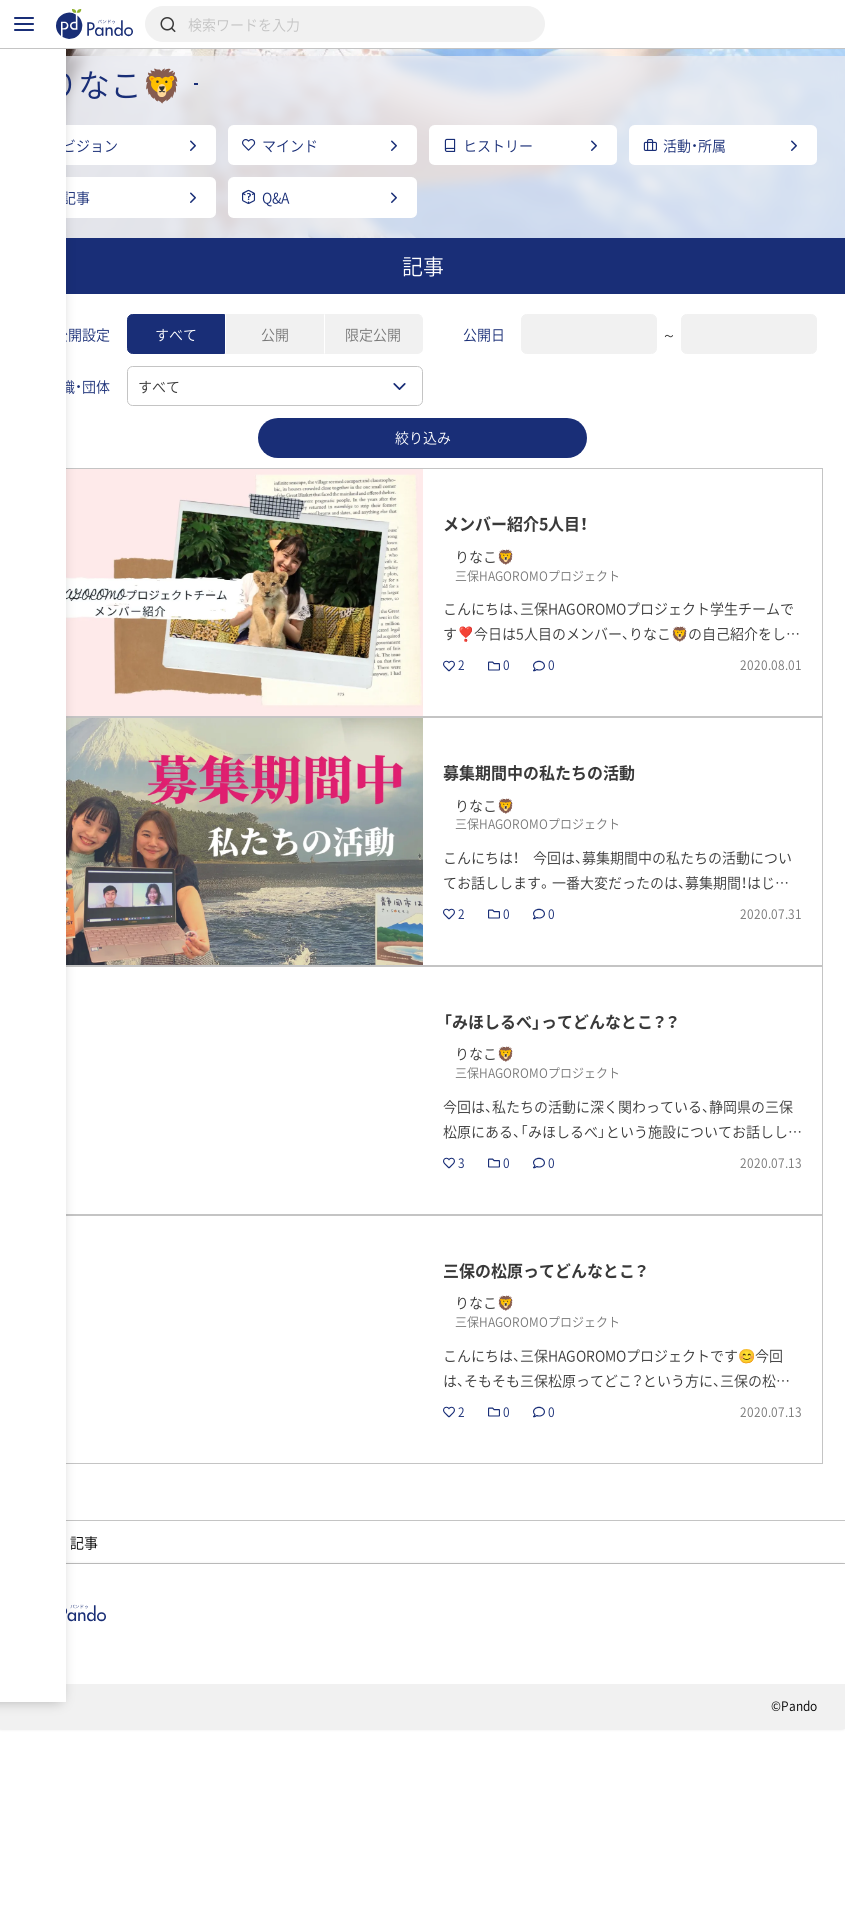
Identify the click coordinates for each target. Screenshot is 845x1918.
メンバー (316, 1668)
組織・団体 (154, 1795)
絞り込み (423, 498)
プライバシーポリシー (196, 1894)
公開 (275, 395)
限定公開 (373, 395)
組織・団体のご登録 (91, 1823)
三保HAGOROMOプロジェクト (137, 1668)
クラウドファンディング (444, 1795)
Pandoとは (619, 1795)
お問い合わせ (351, 1894)
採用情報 (276, 1795)
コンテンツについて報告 (512, 1894)
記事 (45, 1795)
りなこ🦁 (429, 1668)
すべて (176, 395)
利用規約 (53, 1894)
